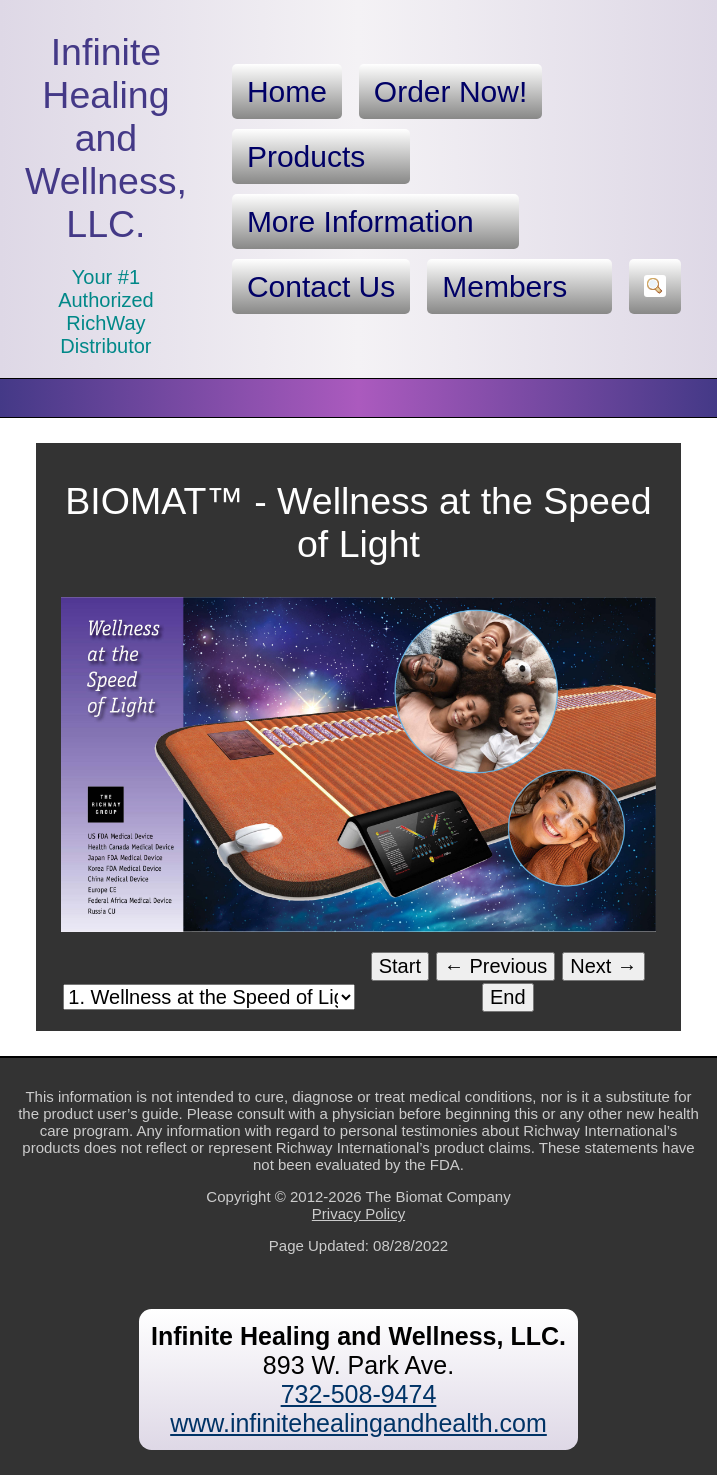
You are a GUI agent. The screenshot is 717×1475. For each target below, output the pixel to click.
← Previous (495, 966)
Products (321, 157)
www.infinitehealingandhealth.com (358, 1423)
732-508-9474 (359, 1394)
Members (519, 287)
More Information (375, 222)
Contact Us (321, 286)
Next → (603, 966)
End (508, 997)
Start (400, 966)
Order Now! (450, 91)
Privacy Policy (358, 1213)
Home (287, 91)
